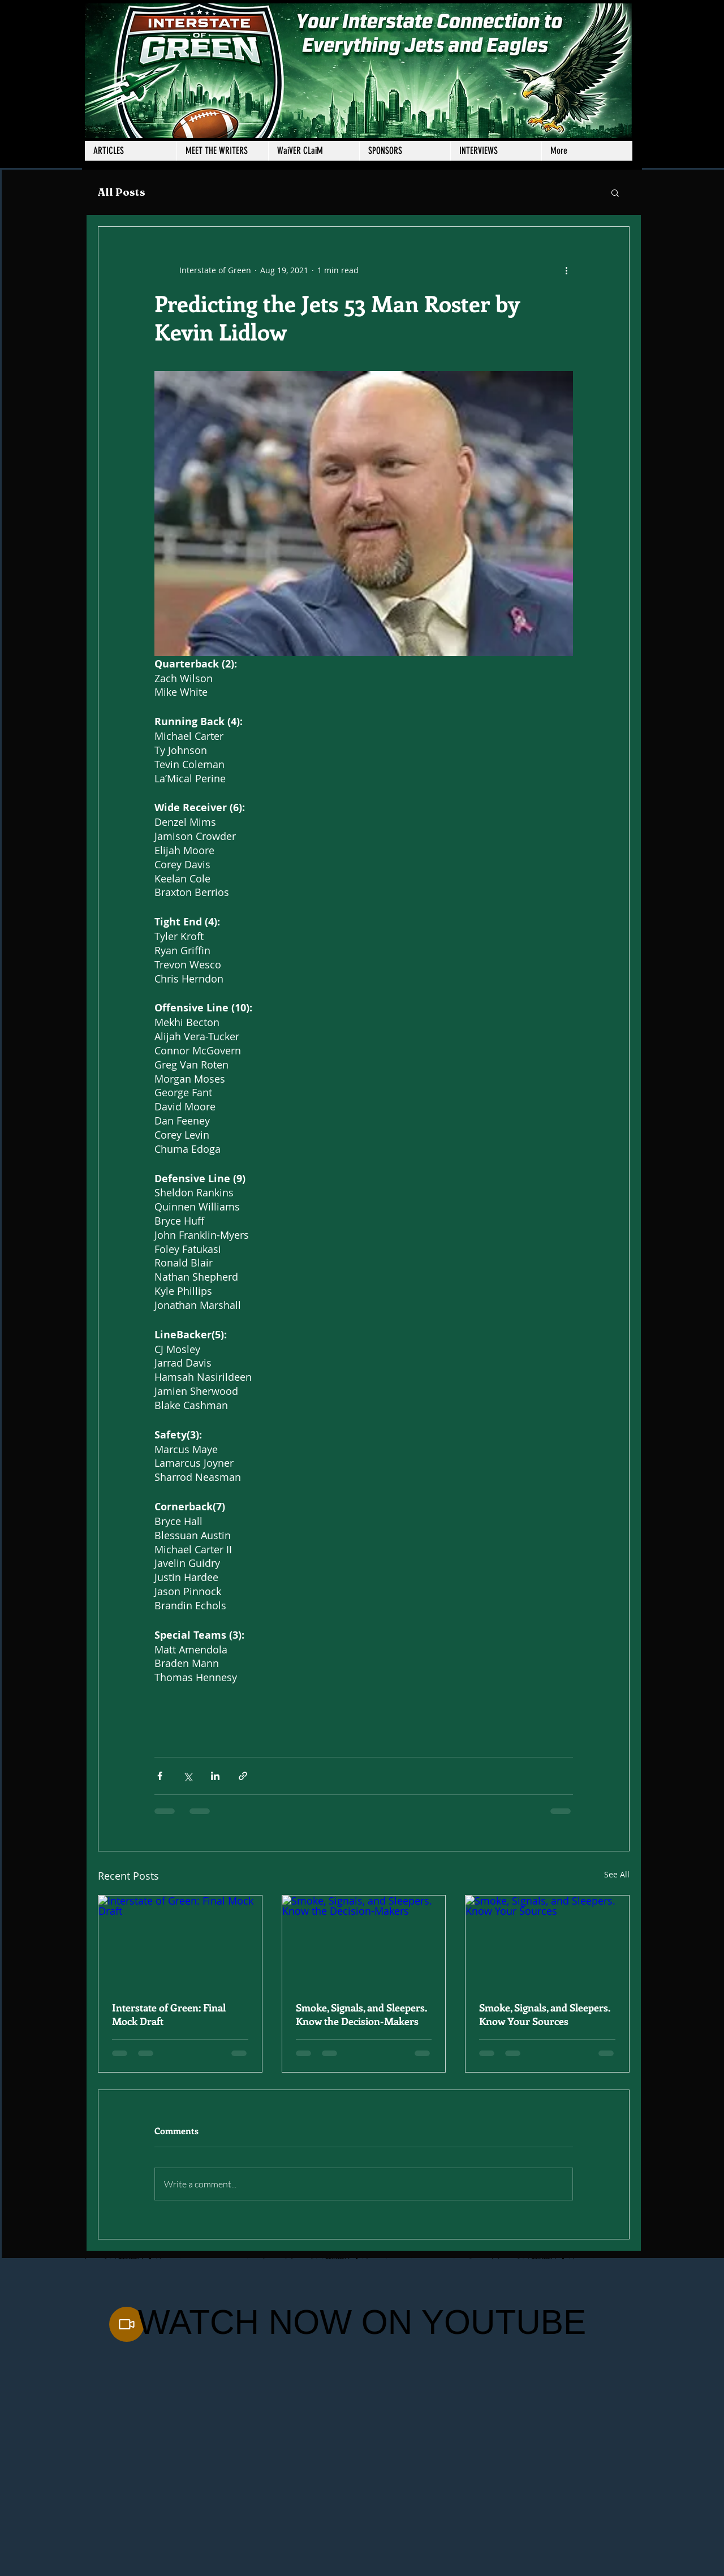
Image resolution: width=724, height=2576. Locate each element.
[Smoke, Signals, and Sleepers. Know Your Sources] (547, 1941)
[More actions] (566, 270)
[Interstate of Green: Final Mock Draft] (180, 1941)
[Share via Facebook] (159, 1776)
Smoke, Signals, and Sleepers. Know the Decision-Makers (361, 2014)
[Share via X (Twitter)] (187, 1776)
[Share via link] (243, 1776)
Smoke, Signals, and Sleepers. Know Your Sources (544, 2014)
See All (617, 1874)
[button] (222, 151)
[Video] (126, 2324)
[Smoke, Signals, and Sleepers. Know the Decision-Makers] (364, 1941)
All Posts (121, 192)
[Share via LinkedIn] (215, 1776)
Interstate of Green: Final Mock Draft (169, 2014)
